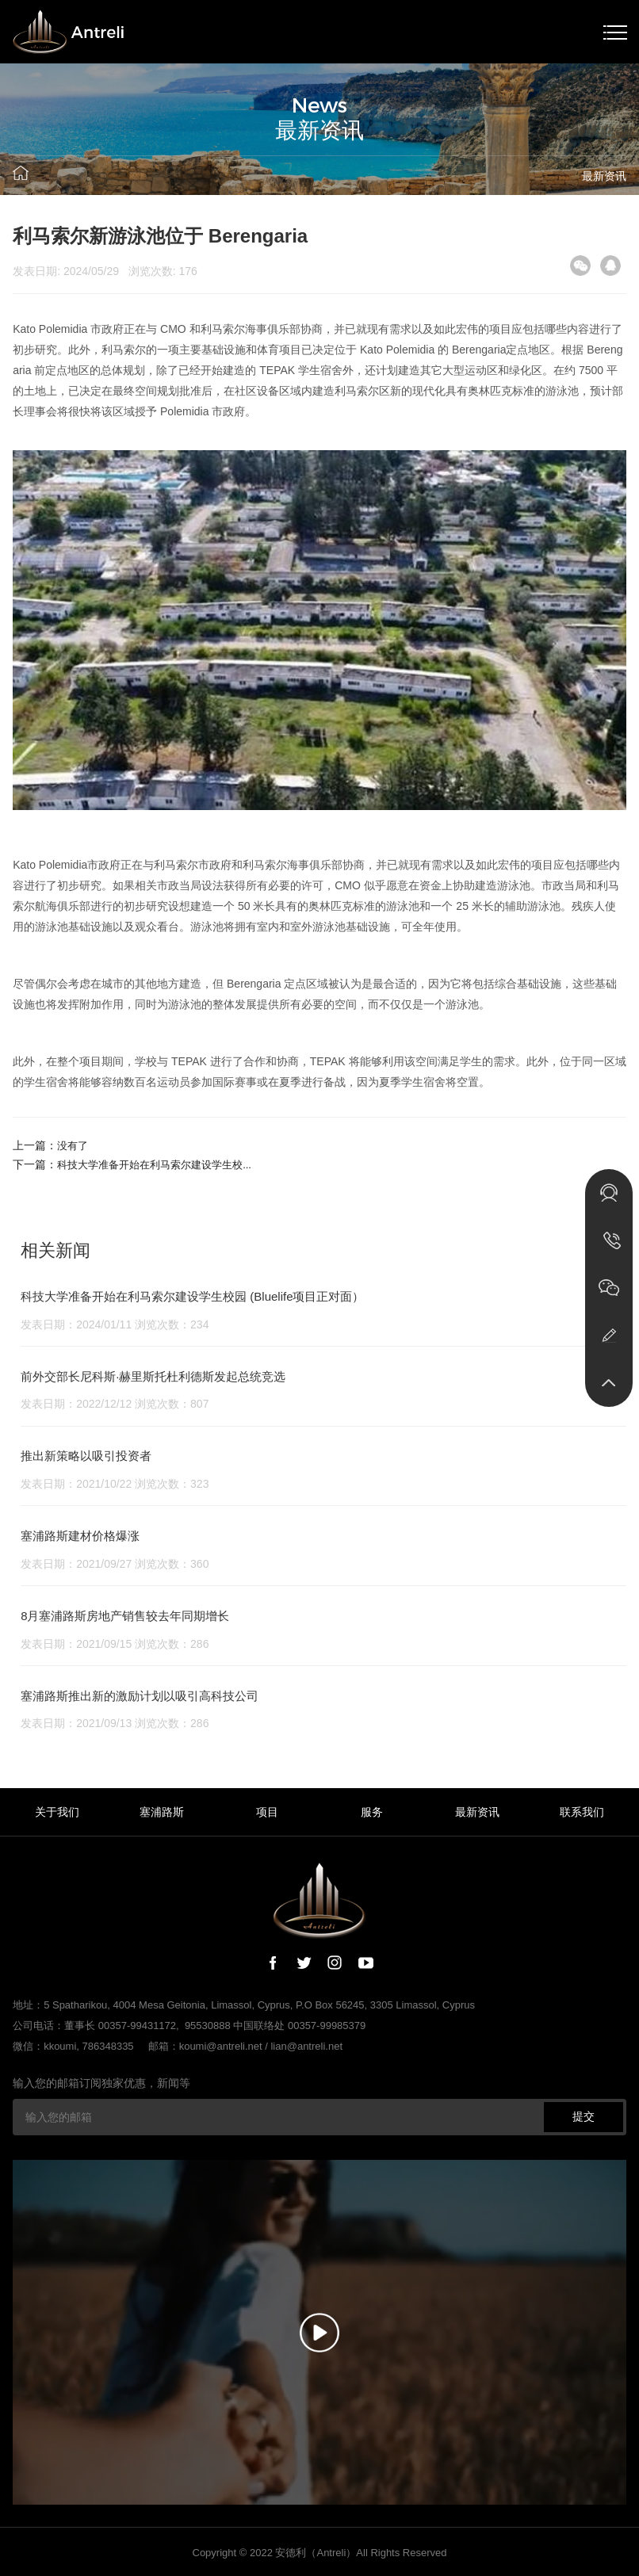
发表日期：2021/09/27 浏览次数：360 (115, 1563)
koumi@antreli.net (220, 2046)
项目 (267, 1811)
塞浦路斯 (162, 1811)
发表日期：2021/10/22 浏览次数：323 (115, 1483)
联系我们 (582, 1811)
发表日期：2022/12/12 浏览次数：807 (115, 1403)
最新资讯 (604, 176)
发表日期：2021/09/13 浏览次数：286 (115, 1723)
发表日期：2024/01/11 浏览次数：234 (115, 1323)
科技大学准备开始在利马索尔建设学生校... (161, 1164)
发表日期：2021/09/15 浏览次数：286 (115, 1644)
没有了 (73, 1145)
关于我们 (57, 1811)
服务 (372, 1811)
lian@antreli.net (306, 2046)
